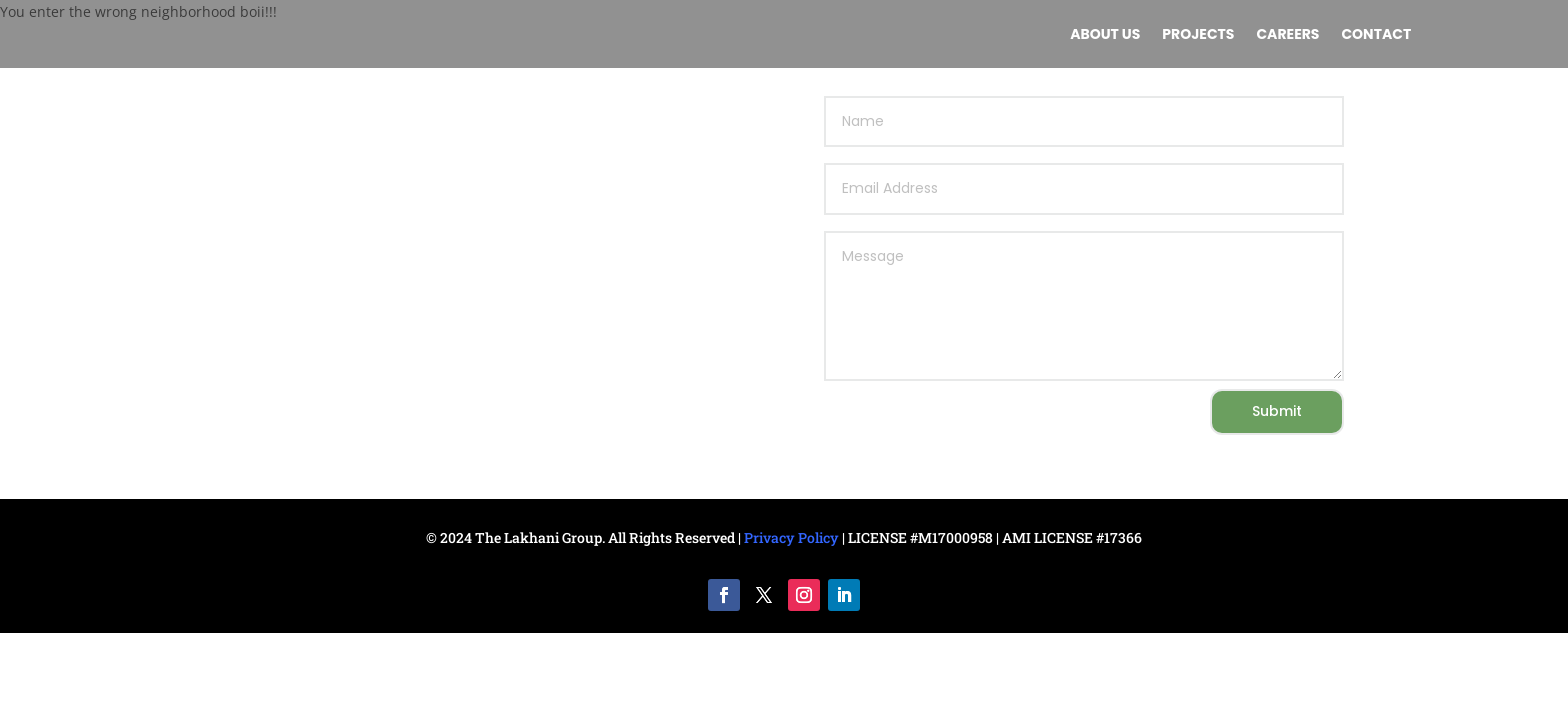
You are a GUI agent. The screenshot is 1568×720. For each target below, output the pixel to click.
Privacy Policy (791, 537)
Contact (1376, 35)
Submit (1277, 411)
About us (1105, 35)
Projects (1198, 35)
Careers (1287, 35)
